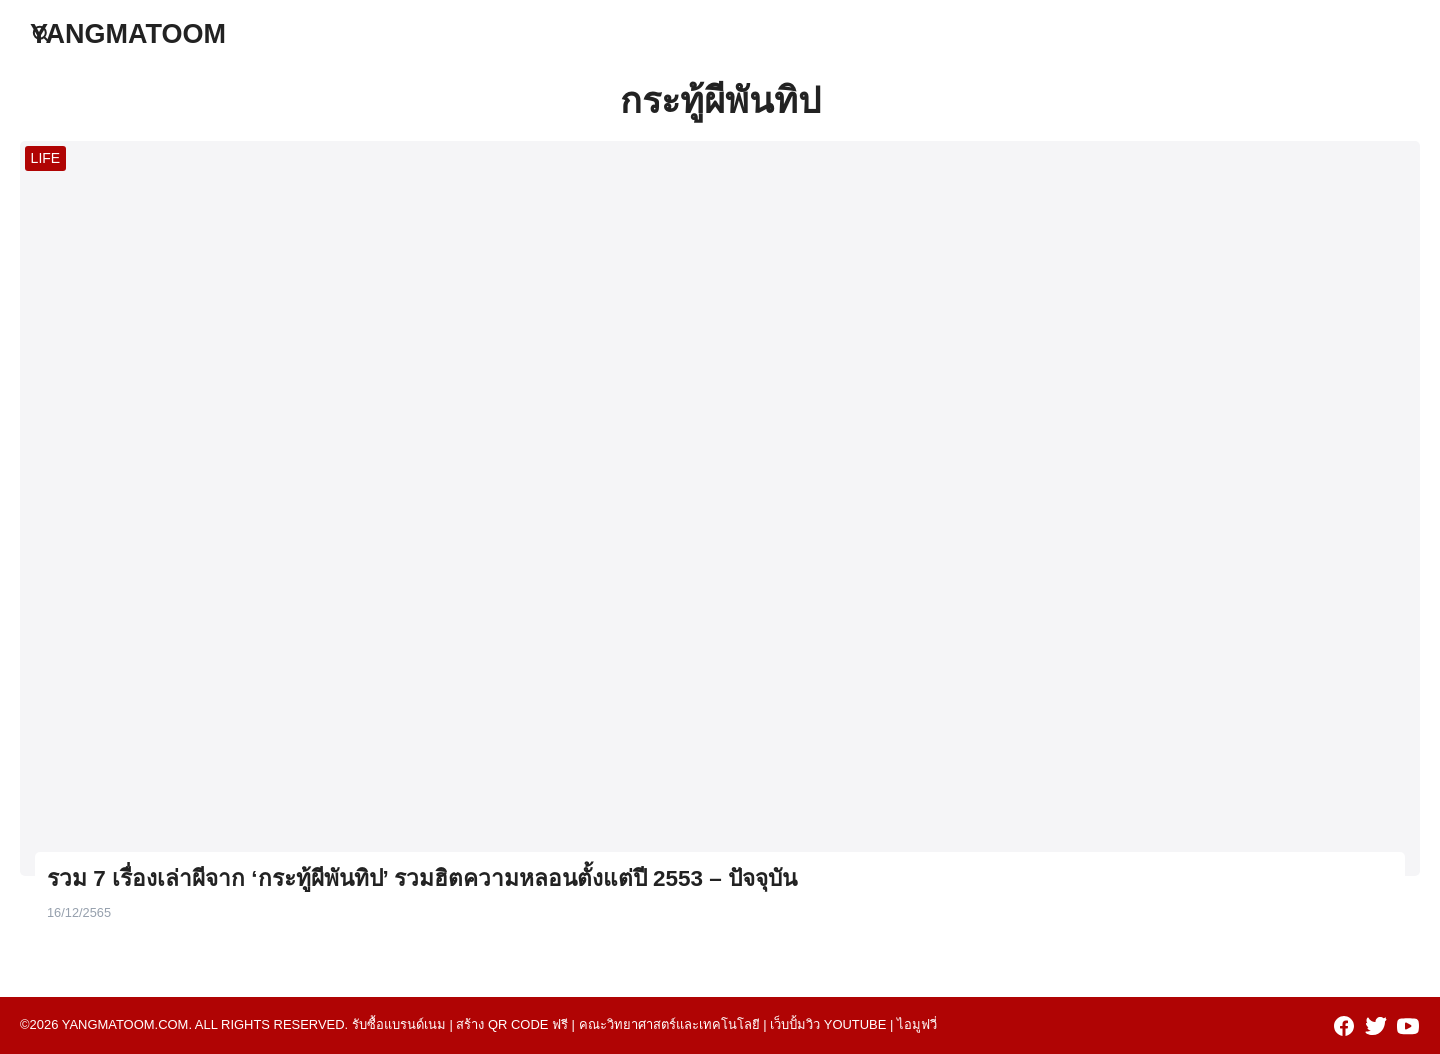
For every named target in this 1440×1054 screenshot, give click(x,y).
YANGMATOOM (128, 34)
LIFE (46, 158)
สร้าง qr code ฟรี (512, 1024)
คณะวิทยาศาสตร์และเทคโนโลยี (669, 1024)
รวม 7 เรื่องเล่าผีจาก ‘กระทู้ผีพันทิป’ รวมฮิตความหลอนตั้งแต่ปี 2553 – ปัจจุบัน (422, 878)
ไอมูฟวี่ (917, 1024)
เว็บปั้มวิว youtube (828, 1024)
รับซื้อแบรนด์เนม (399, 1024)
